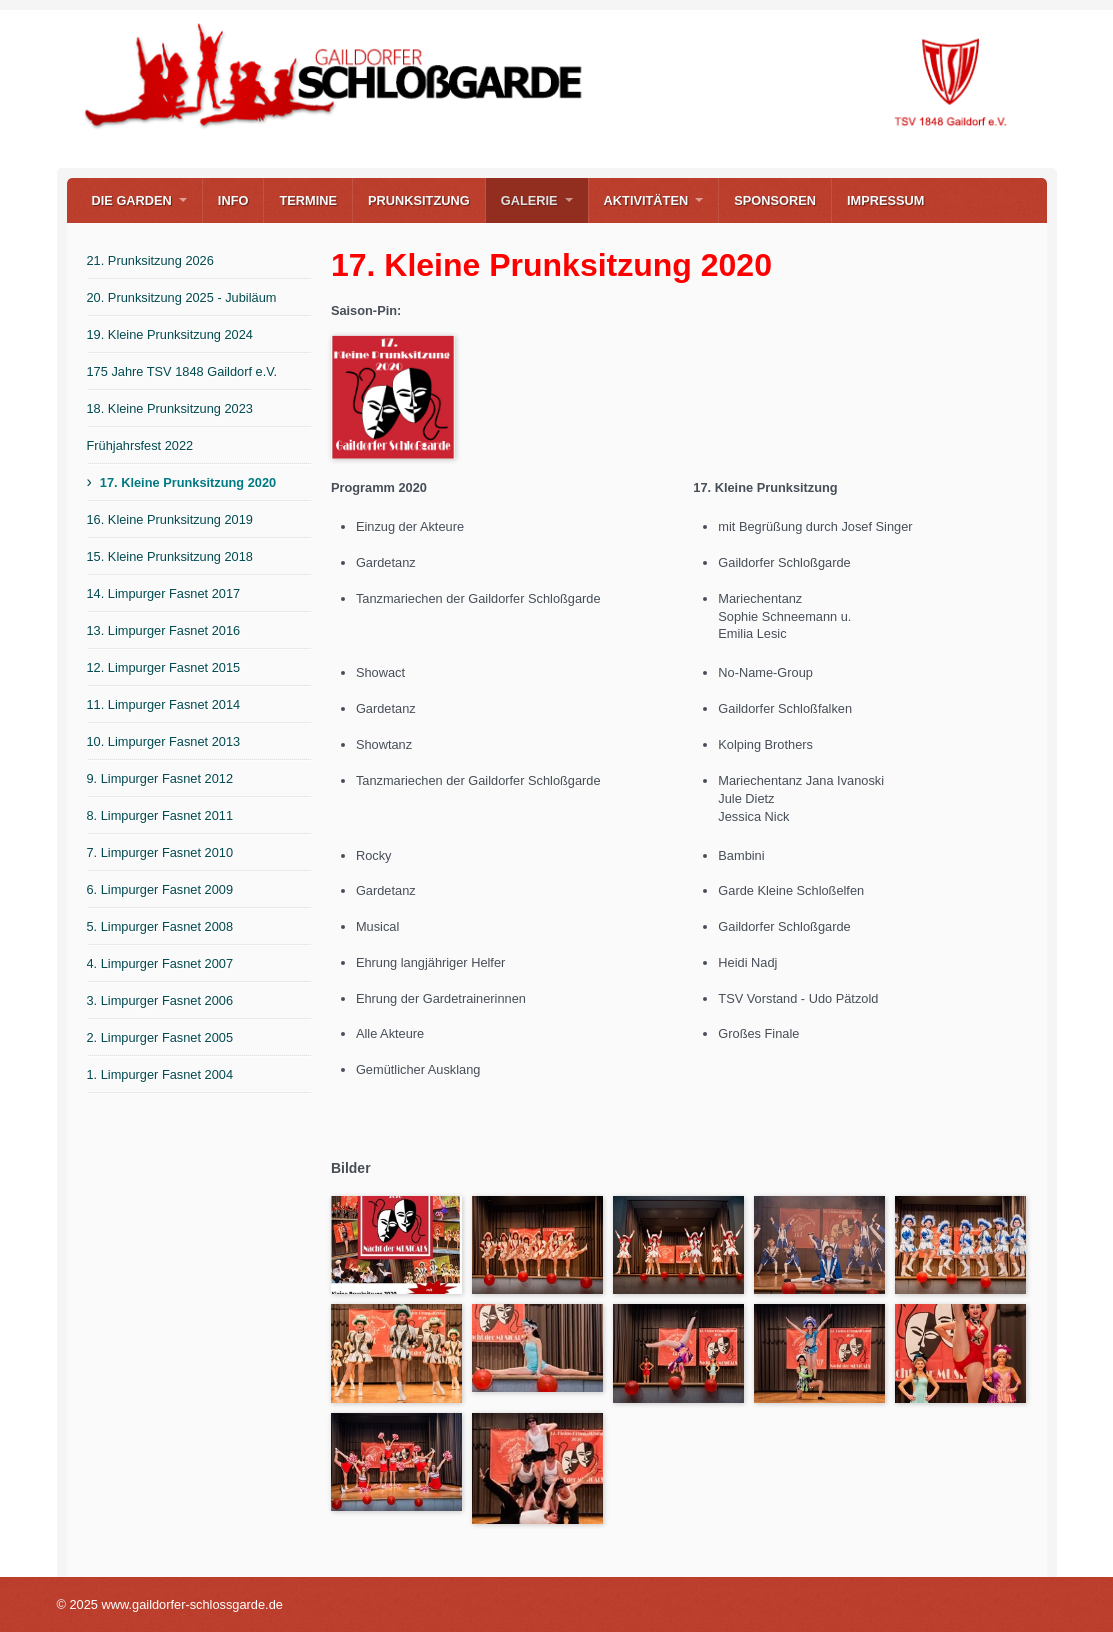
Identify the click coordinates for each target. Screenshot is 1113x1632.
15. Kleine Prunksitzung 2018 (170, 556)
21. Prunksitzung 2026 (150, 260)
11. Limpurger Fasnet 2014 (164, 704)
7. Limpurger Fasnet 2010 (160, 852)
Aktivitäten (646, 200)
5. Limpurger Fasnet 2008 (160, 926)
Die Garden (132, 200)
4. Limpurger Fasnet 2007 (160, 963)
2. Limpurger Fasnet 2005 (160, 1037)
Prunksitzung (419, 200)
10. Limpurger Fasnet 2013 (164, 741)
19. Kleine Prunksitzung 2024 (170, 334)
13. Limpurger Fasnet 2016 (164, 630)
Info (233, 200)
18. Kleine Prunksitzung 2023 (170, 408)
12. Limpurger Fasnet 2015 (164, 667)
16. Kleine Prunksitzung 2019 (170, 519)
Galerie (529, 200)
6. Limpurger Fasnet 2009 (160, 889)
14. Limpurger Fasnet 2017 (164, 593)
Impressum (886, 200)
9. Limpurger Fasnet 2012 (160, 778)
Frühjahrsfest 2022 (140, 445)
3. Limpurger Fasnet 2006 (160, 1000)
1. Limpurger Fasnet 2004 (160, 1074)
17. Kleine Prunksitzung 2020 (188, 482)
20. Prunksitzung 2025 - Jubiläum (182, 297)
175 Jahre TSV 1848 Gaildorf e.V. (182, 371)
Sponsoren (775, 200)
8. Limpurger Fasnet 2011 (160, 815)
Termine (308, 200)
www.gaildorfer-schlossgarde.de (74, 142)
